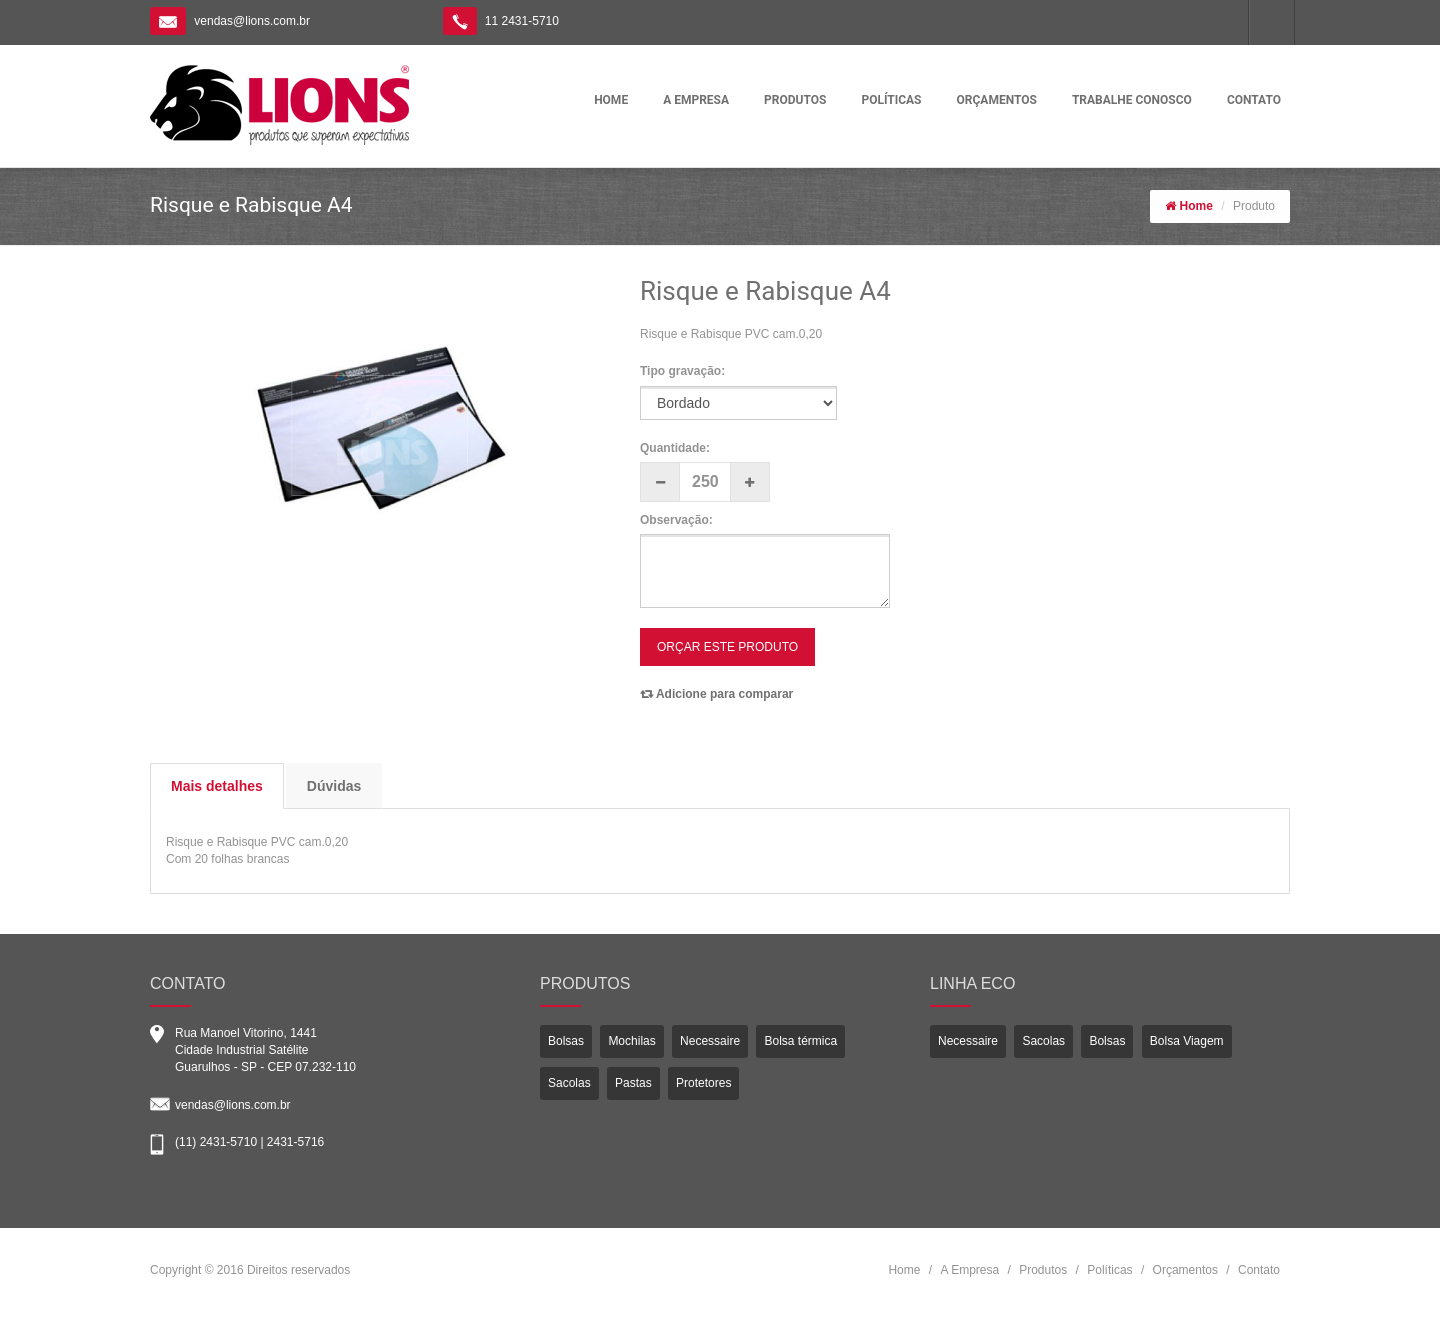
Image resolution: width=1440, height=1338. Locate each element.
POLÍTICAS (891, 100)
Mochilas (631, 1041)
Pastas (633, 1083)
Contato (1259, 1270)
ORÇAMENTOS (997, 100)
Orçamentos (1185, 1270)
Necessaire (710, 1041)
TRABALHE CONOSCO (1132, 100)
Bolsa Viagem (1187, 1041)
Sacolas (569, 1083)
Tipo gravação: (682, 371)
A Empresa (969, 1270)
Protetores (703, 1083)
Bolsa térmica (800, 1041)
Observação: (676, 520)
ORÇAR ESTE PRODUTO (727, 647)
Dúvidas (334, 786)
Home (1196, 206)
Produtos (1043, 1270)
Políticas (1109, 1270)
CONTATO (1254, 100)
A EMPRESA (696, 100)
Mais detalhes (217, 786)
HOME (611, 100)
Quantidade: (675, 448)
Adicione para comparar (716, 694)
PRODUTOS (795, 100)
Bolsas (566, 1041)
